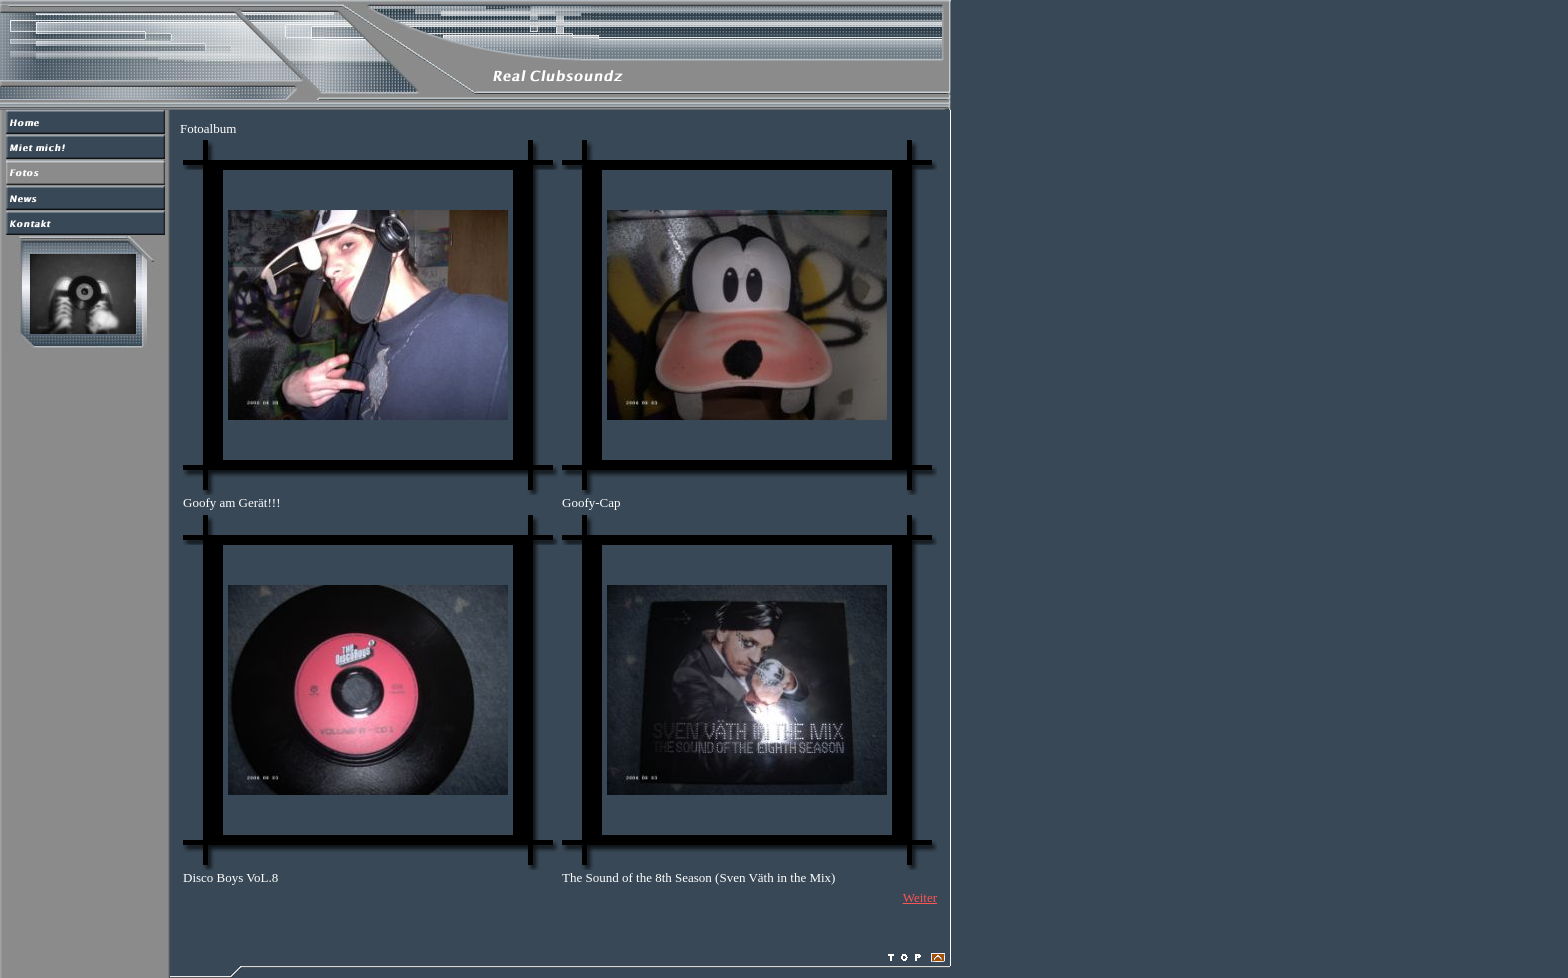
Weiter (920, 897)
